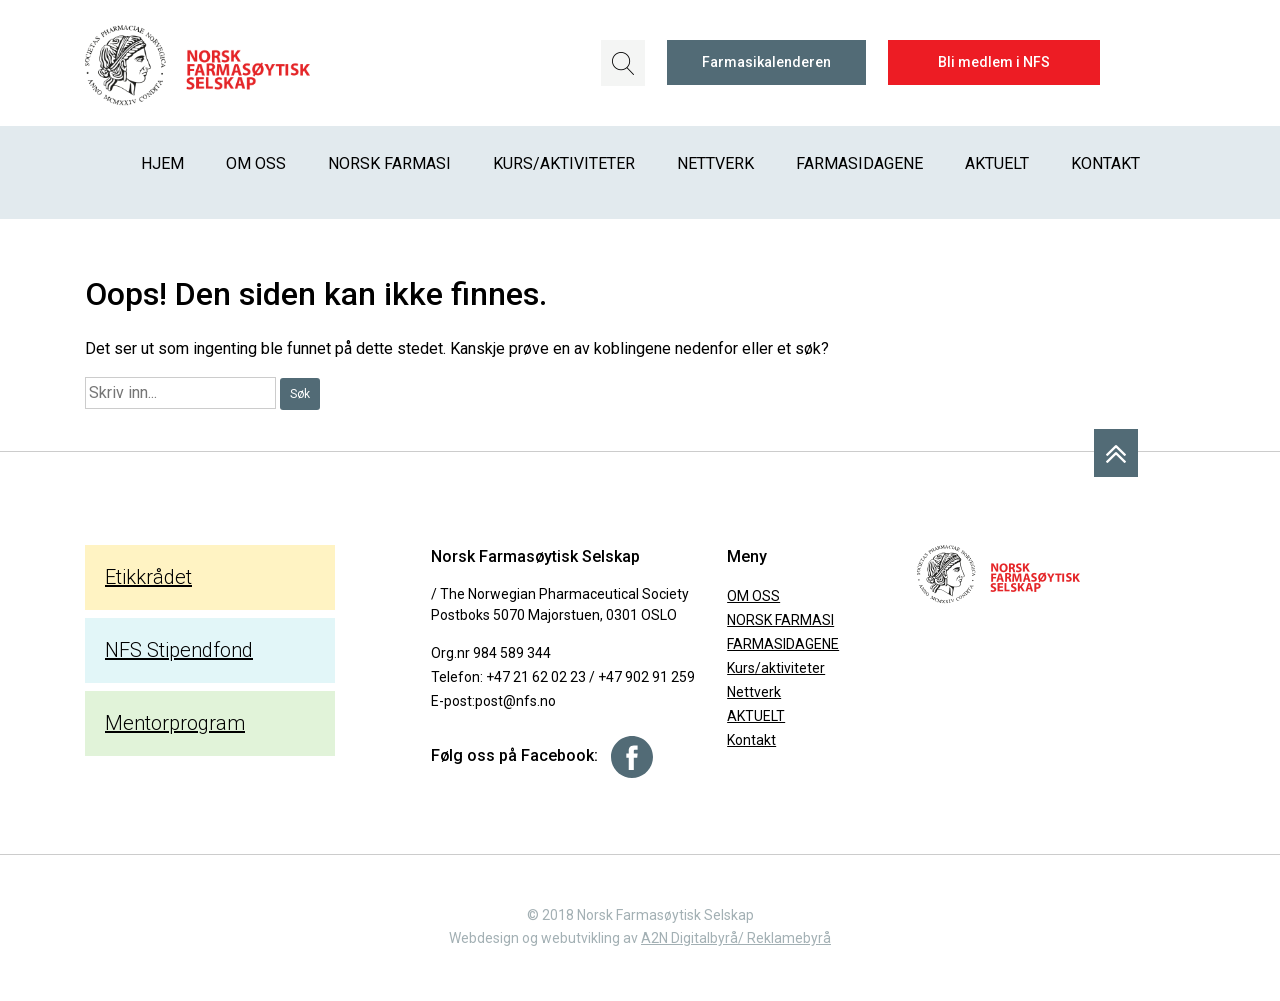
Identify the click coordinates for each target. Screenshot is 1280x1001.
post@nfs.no (515, 701)
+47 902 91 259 (646, 677)
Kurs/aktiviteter (564, 163)
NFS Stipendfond (179, 650)
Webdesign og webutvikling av (545, 938)
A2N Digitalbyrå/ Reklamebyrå (736, 938)
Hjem (162, 163)
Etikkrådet (148, 577)
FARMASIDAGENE (859, 163)
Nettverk (715, 163)
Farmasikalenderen (766, 62)
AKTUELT (997, 163)
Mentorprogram (175, 723)
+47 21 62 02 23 (536, 677)
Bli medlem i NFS (994, 62)
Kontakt (1105, 163)
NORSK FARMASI (389, 163)
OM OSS (256, 163)
